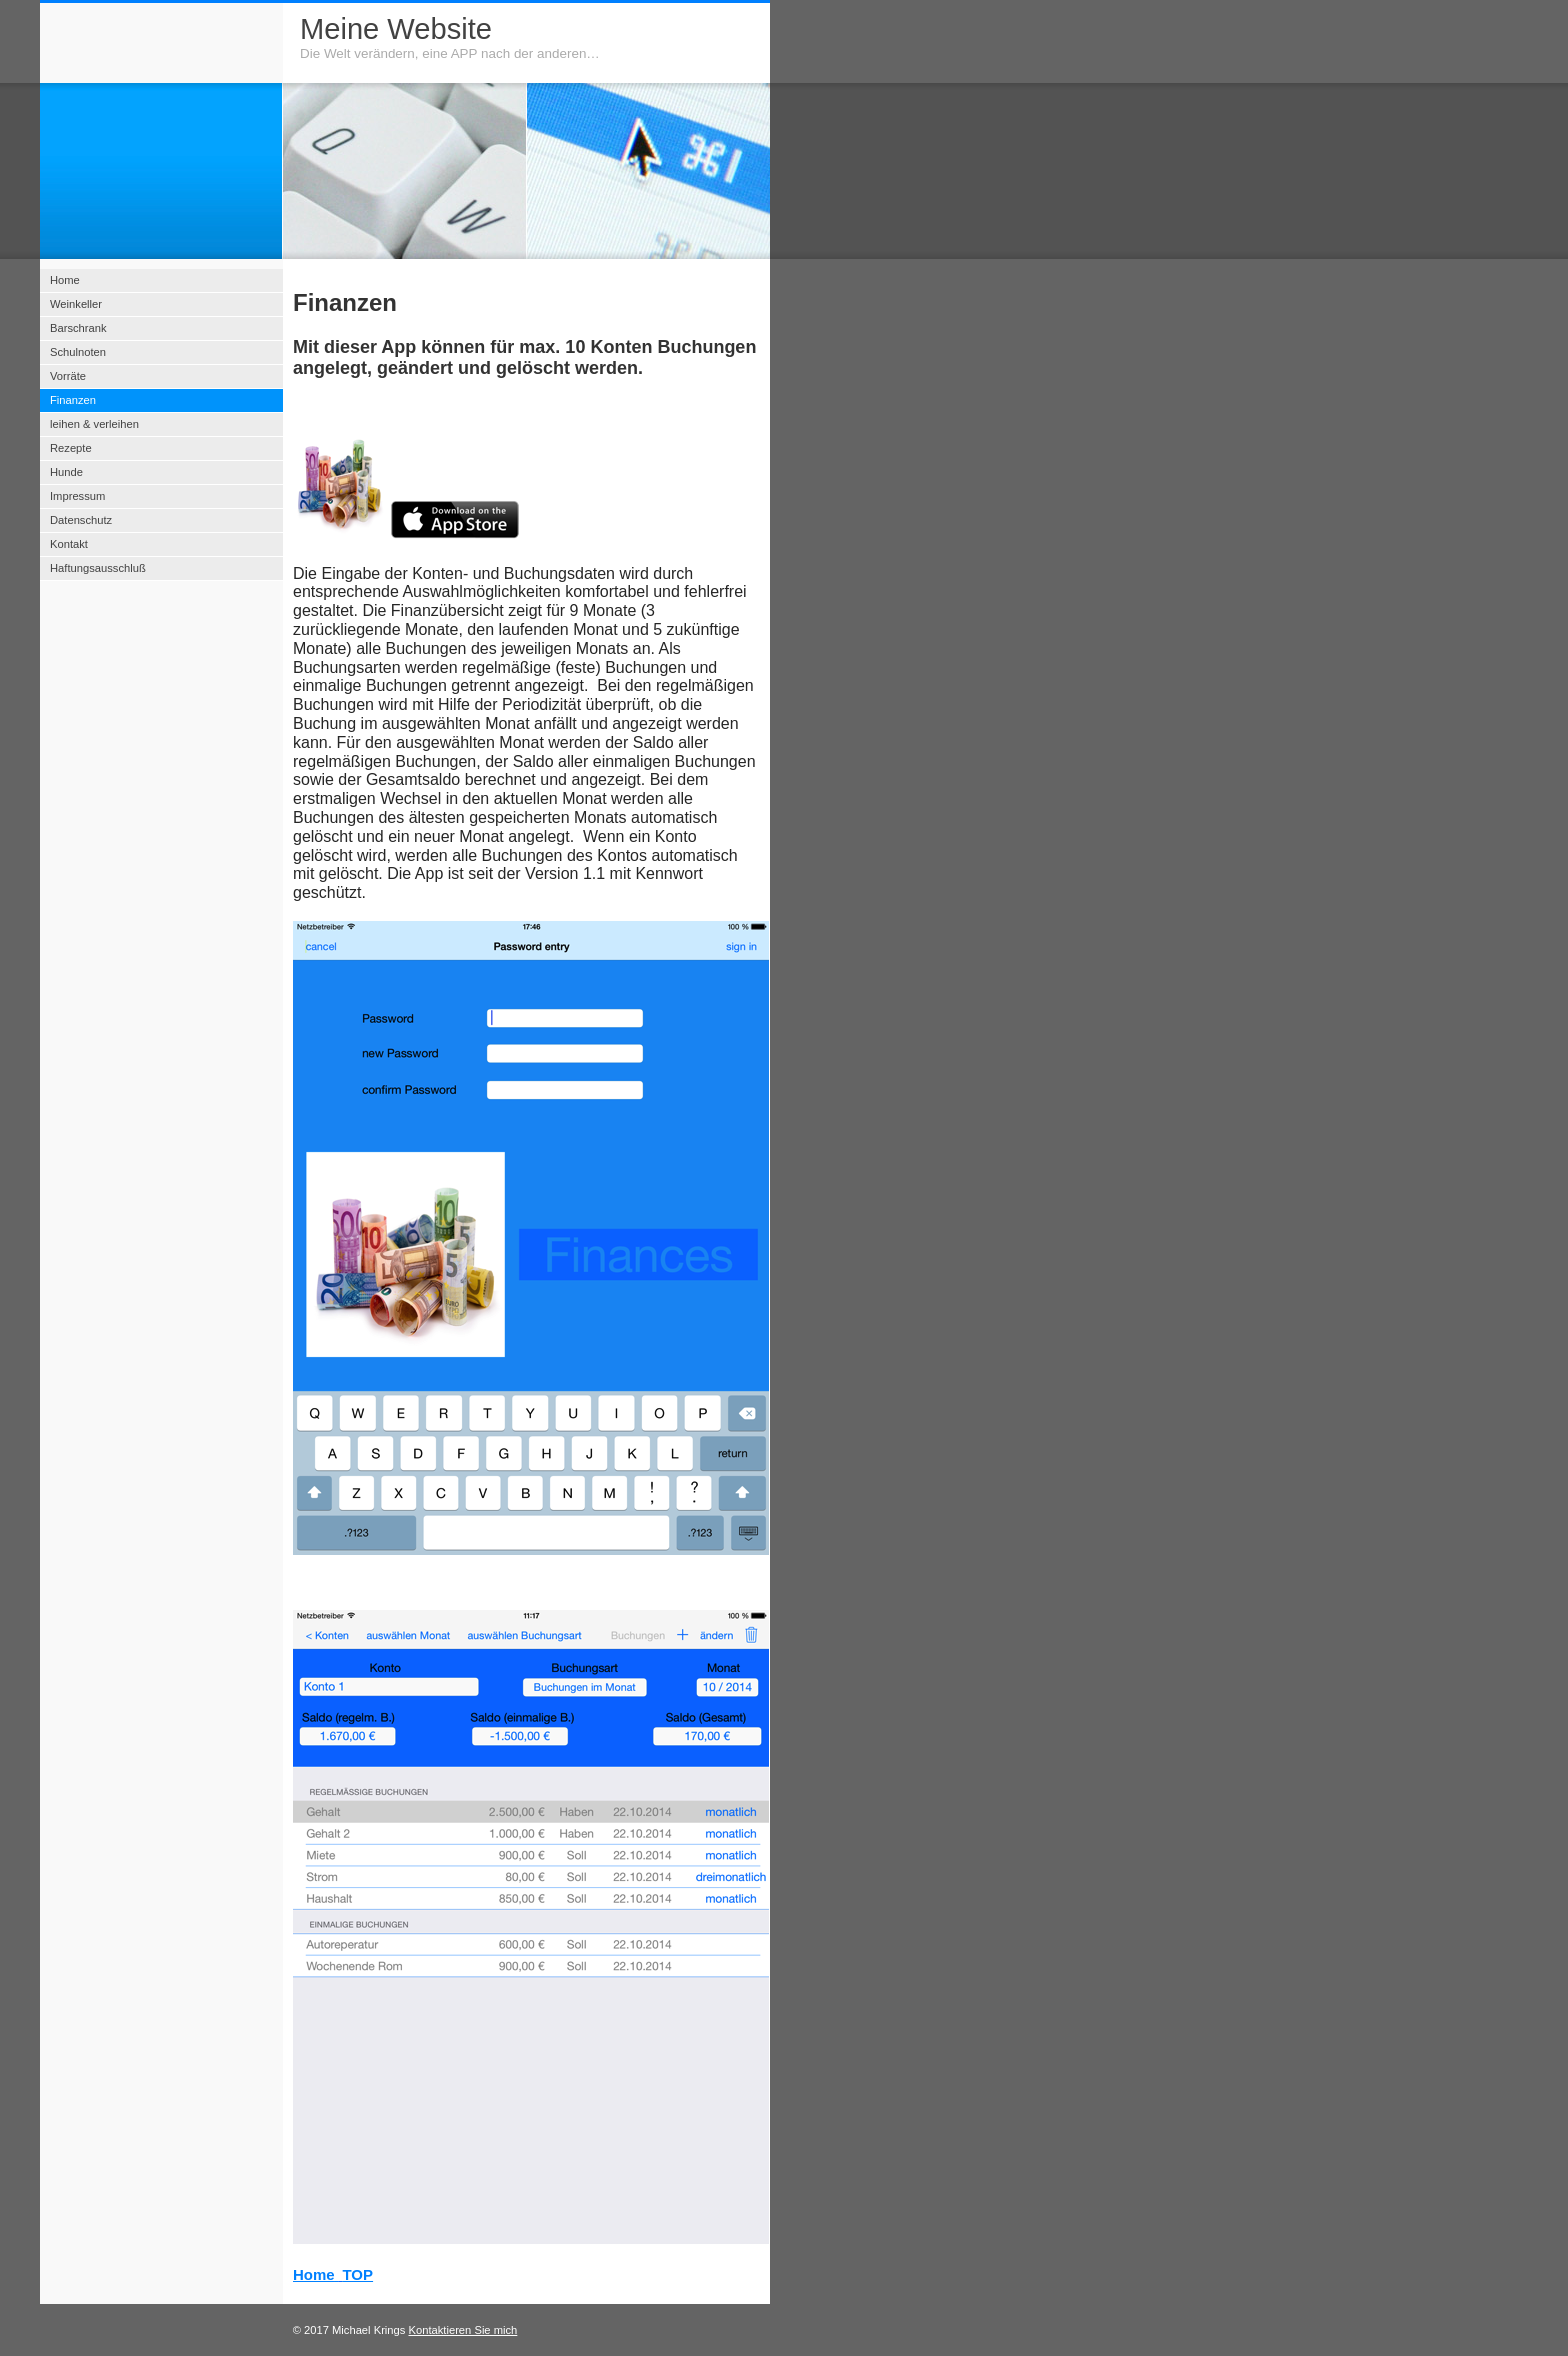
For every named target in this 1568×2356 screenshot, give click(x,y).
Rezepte (71, 448)
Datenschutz (81, 520)
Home (314, 2274)
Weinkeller (76, 304)
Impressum (77, 496)
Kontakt (69, 544)
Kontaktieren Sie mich (463, 2330)
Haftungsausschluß (98, 568)
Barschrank (78, 328)
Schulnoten (78, 352)
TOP (357, 2274)
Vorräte (68, 376)
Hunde (66, 472)
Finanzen (73, 400)
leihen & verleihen (94, 424)
